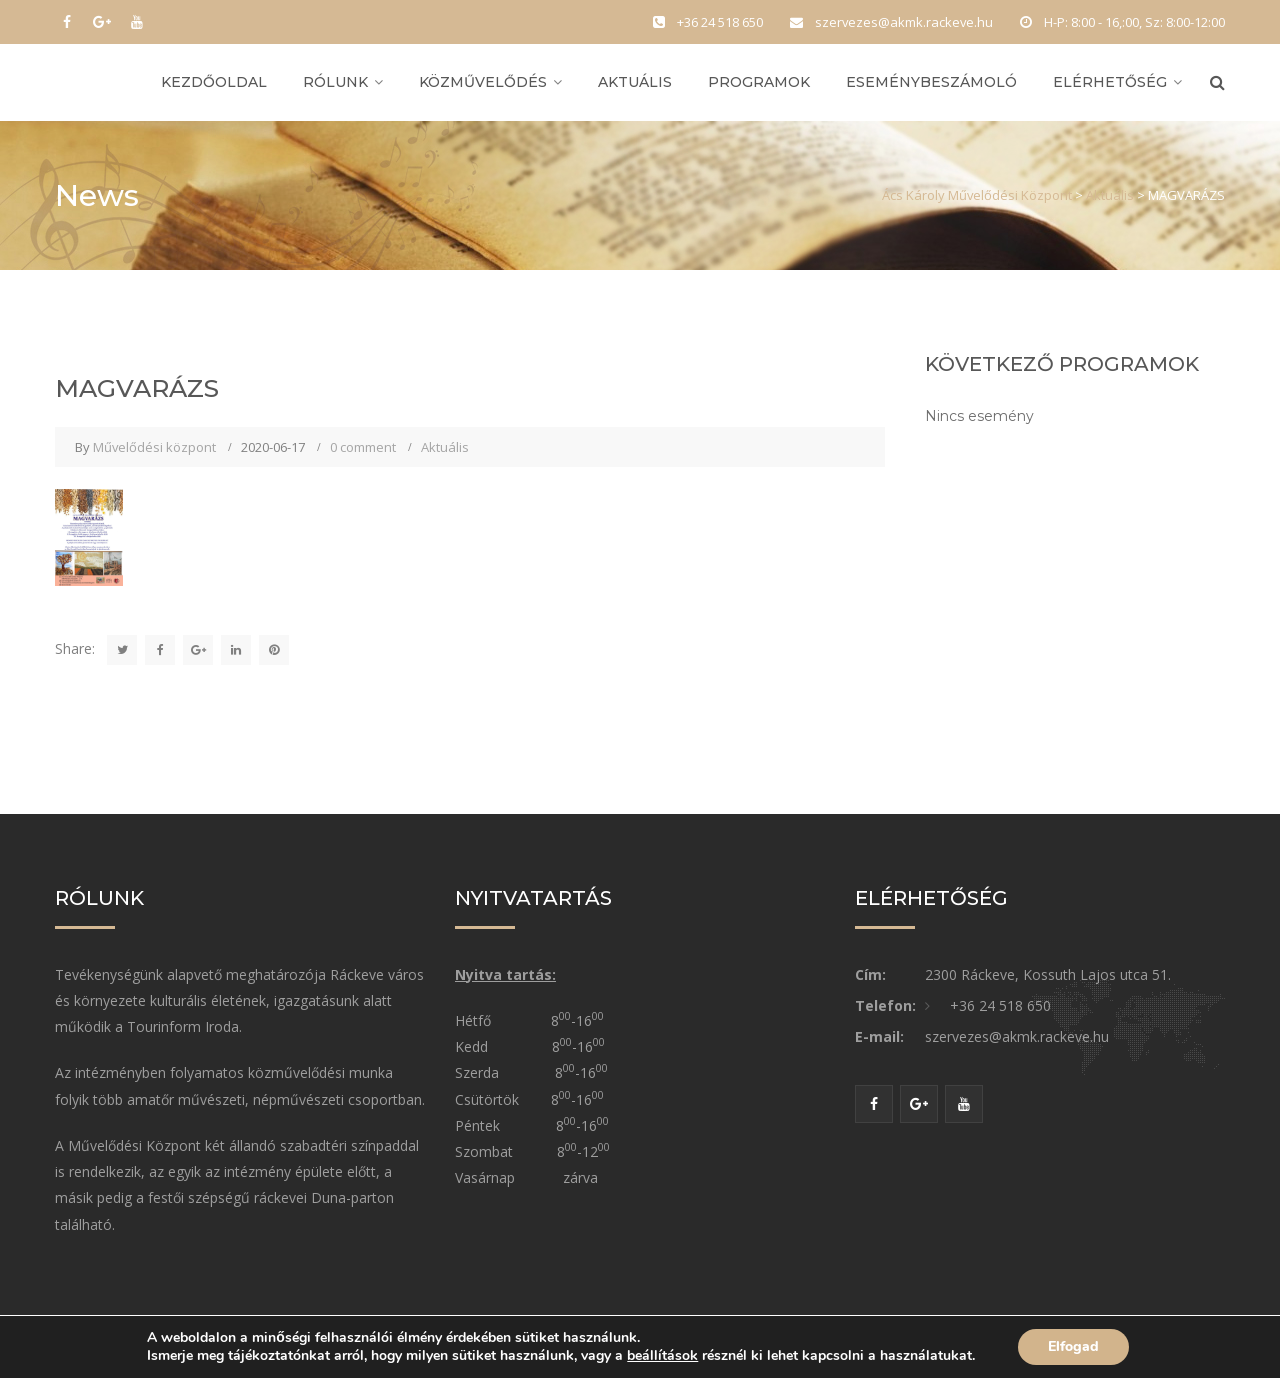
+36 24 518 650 (1000, 1005)
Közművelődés (483, 82)
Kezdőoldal (214, 82)
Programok (759, 82)
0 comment (363, 447)
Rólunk (335, 82)
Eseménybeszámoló (931, 82)
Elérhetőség (1110, 82)
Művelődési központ (154, 447)
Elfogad (1073, 1346)
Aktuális (635, 82)
